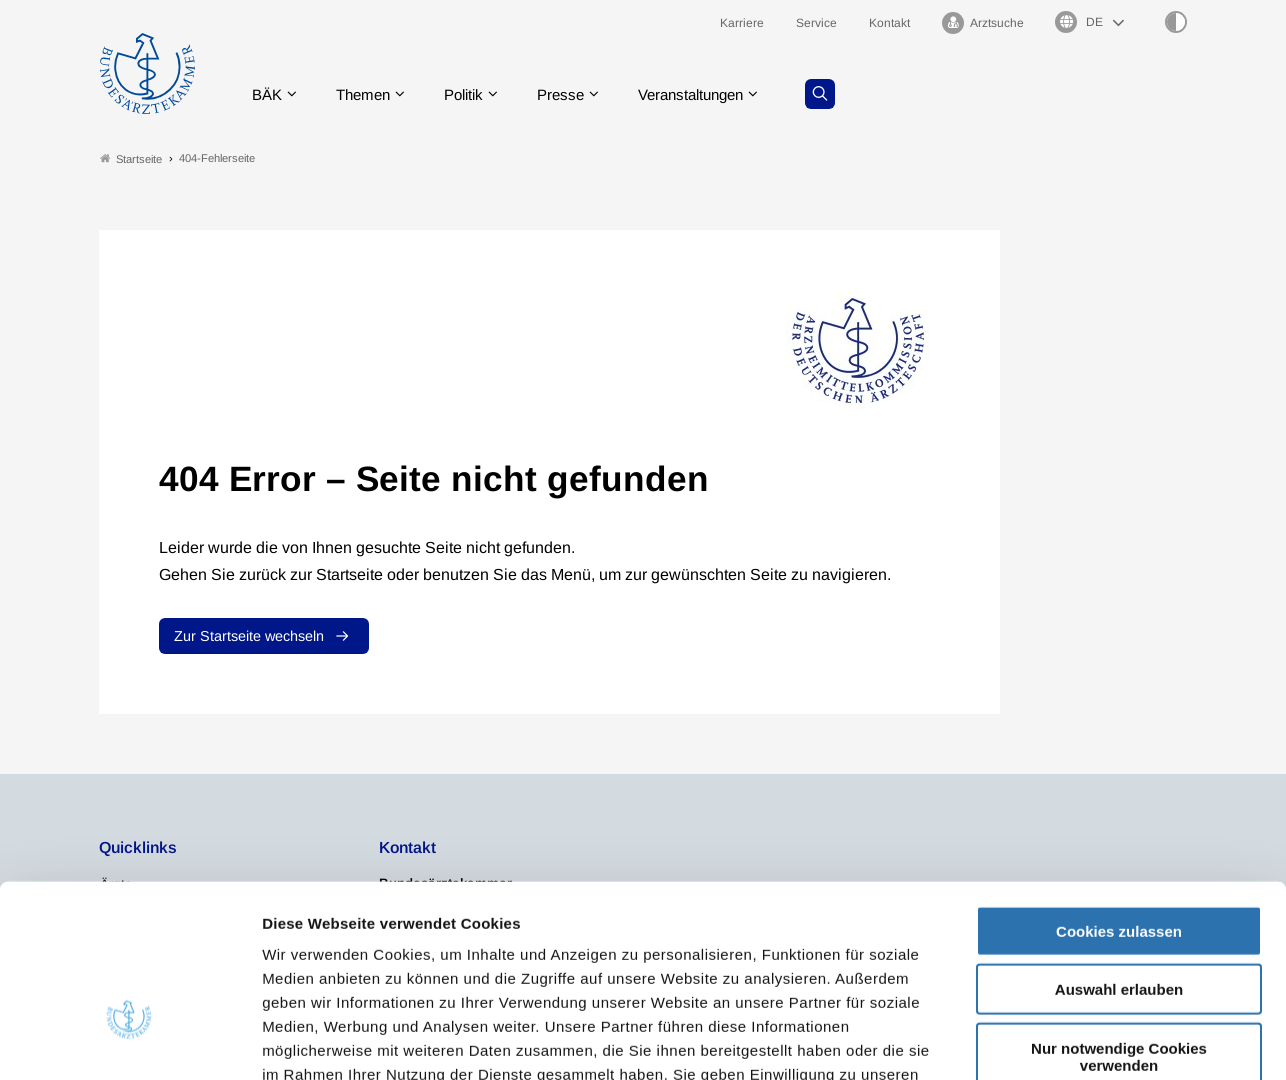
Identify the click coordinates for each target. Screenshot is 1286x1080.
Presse (575, 94)
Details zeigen (1064, 1040)
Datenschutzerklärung (736, 959)
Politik (474, 94)
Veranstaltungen (712, 94)
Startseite (131, 158)
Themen (368, 94)
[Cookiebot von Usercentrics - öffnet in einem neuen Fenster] (129, 1041)
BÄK (268, 94)
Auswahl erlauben (1119, 851)
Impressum (877, 959)
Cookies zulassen (1119, 792)
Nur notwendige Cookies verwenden (1119, 918)
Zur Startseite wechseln (249, 637)
